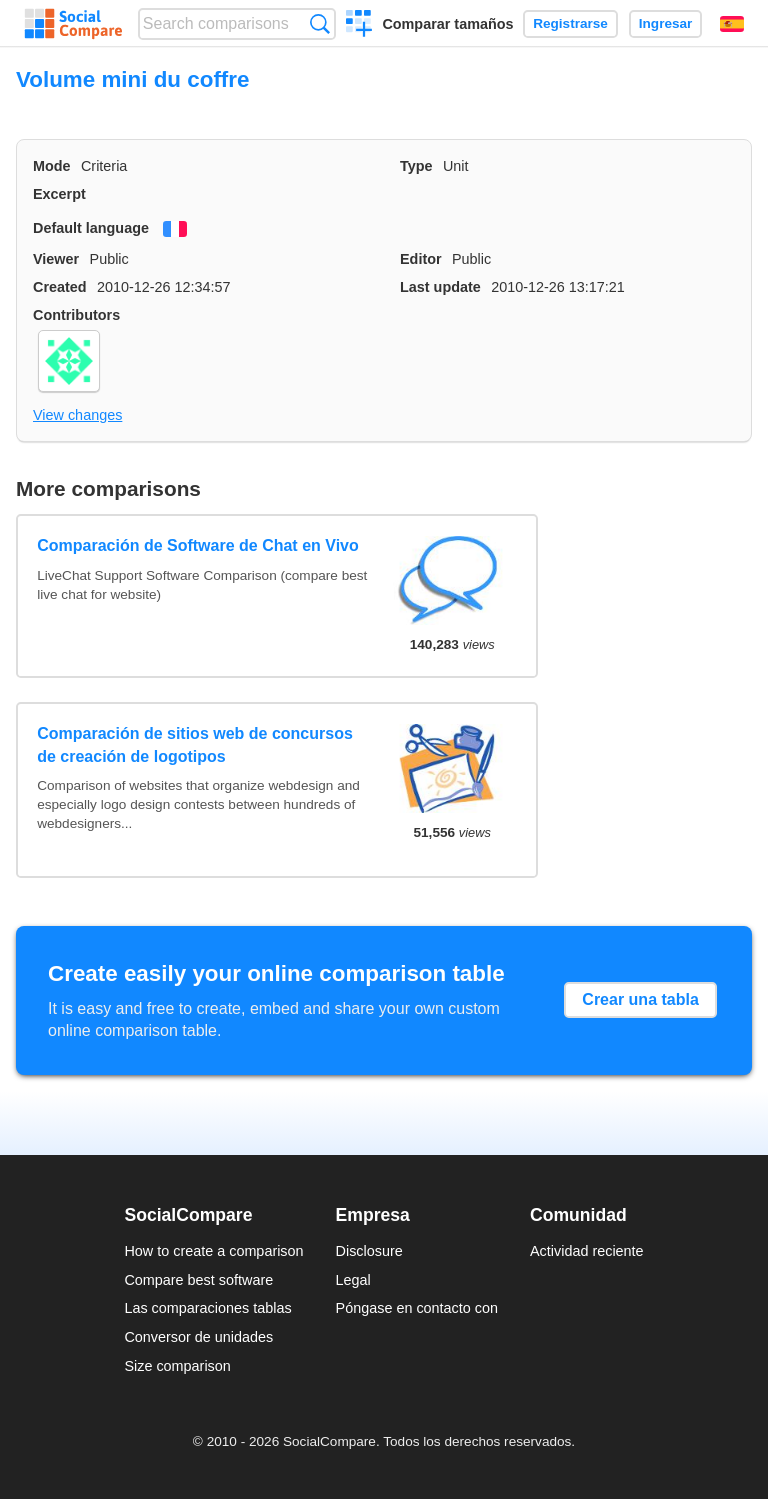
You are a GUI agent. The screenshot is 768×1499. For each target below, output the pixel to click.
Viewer (56, 259)
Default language (91, 228)
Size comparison (177, 1366)
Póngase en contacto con (417, 1308)
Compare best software (198, 1280)
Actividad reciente (587, 1251)
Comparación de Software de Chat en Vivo (198, 545)
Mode (52, 166)
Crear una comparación (359, 26)
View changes (77, 415)
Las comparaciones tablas (207, 1308)
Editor (421, 259)
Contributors (76, 315)
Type (416, 166)
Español (732, 24)
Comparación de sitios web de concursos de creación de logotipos (195, 744)
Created (60, 287)
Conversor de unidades (198, 1337)
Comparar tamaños (447, 24)
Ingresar (666, 23)
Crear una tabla (640, 999)
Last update (440, 287)
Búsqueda (319, 23)
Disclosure (369, 1251)
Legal (353, 1280)
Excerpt (59, 194)
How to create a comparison (213, 1251)
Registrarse (570, 23)
